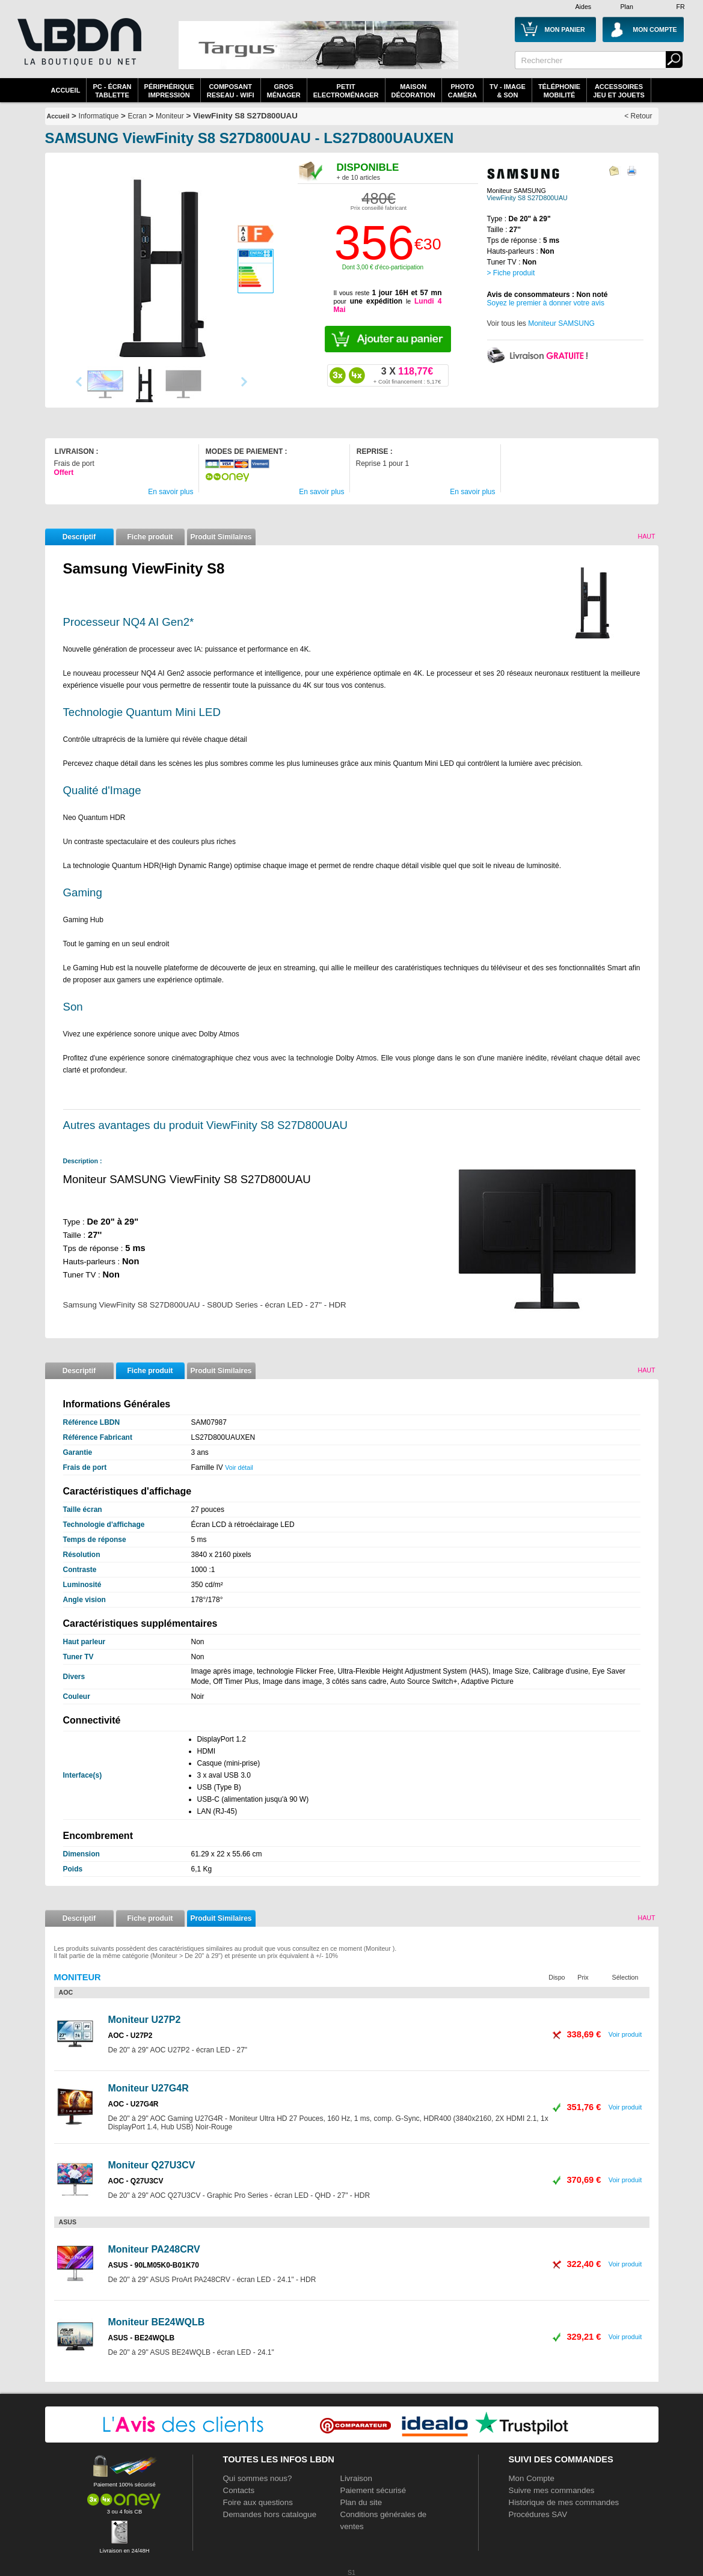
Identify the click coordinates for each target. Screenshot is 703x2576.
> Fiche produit (511, 273)
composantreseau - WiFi (230, 91)
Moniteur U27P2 (144, 2020)
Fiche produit (150, 537)
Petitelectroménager (346, 91)
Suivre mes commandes (552, 2490)
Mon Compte (531, 2478)
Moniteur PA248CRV (154, 2249)
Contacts (239, 2490)
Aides (584, 6)
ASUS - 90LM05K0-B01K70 (153, 2265)
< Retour (638, 116)
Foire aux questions (258, 2502)
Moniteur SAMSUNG (561, 323)
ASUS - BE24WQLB (141, 2338)
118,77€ (407, 375)
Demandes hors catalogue (270, 2514)
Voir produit (625, 2034)
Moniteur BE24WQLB (156, 2322)
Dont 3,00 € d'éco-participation (382, 267)
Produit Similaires (220, 537)
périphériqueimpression (169, 91)
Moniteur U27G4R (148, 2088)
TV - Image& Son (508, 91)
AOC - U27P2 (130, 2035)
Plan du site (361, 2502)
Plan (627, 6)
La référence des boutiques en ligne (78, 49)
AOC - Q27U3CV (136, 2181)
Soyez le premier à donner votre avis (545, 303)
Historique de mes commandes (564, 2502)
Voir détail (239, 1467)
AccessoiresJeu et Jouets (619, 91)
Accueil (66, 90)
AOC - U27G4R (133, 2104)
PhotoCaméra (462, 91)
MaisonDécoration (413, 91)
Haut (646, 536)
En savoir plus (170, 492)
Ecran (137, 116)
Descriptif (79, 537)
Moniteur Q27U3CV (151, 2165)
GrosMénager (284, 91)
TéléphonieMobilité (559, 91)
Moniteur (170, 116)
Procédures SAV (538, 2514)
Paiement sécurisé (373, 2490)
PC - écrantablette (112, 91)
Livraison (356, 2478)
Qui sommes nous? (257, 2478)
